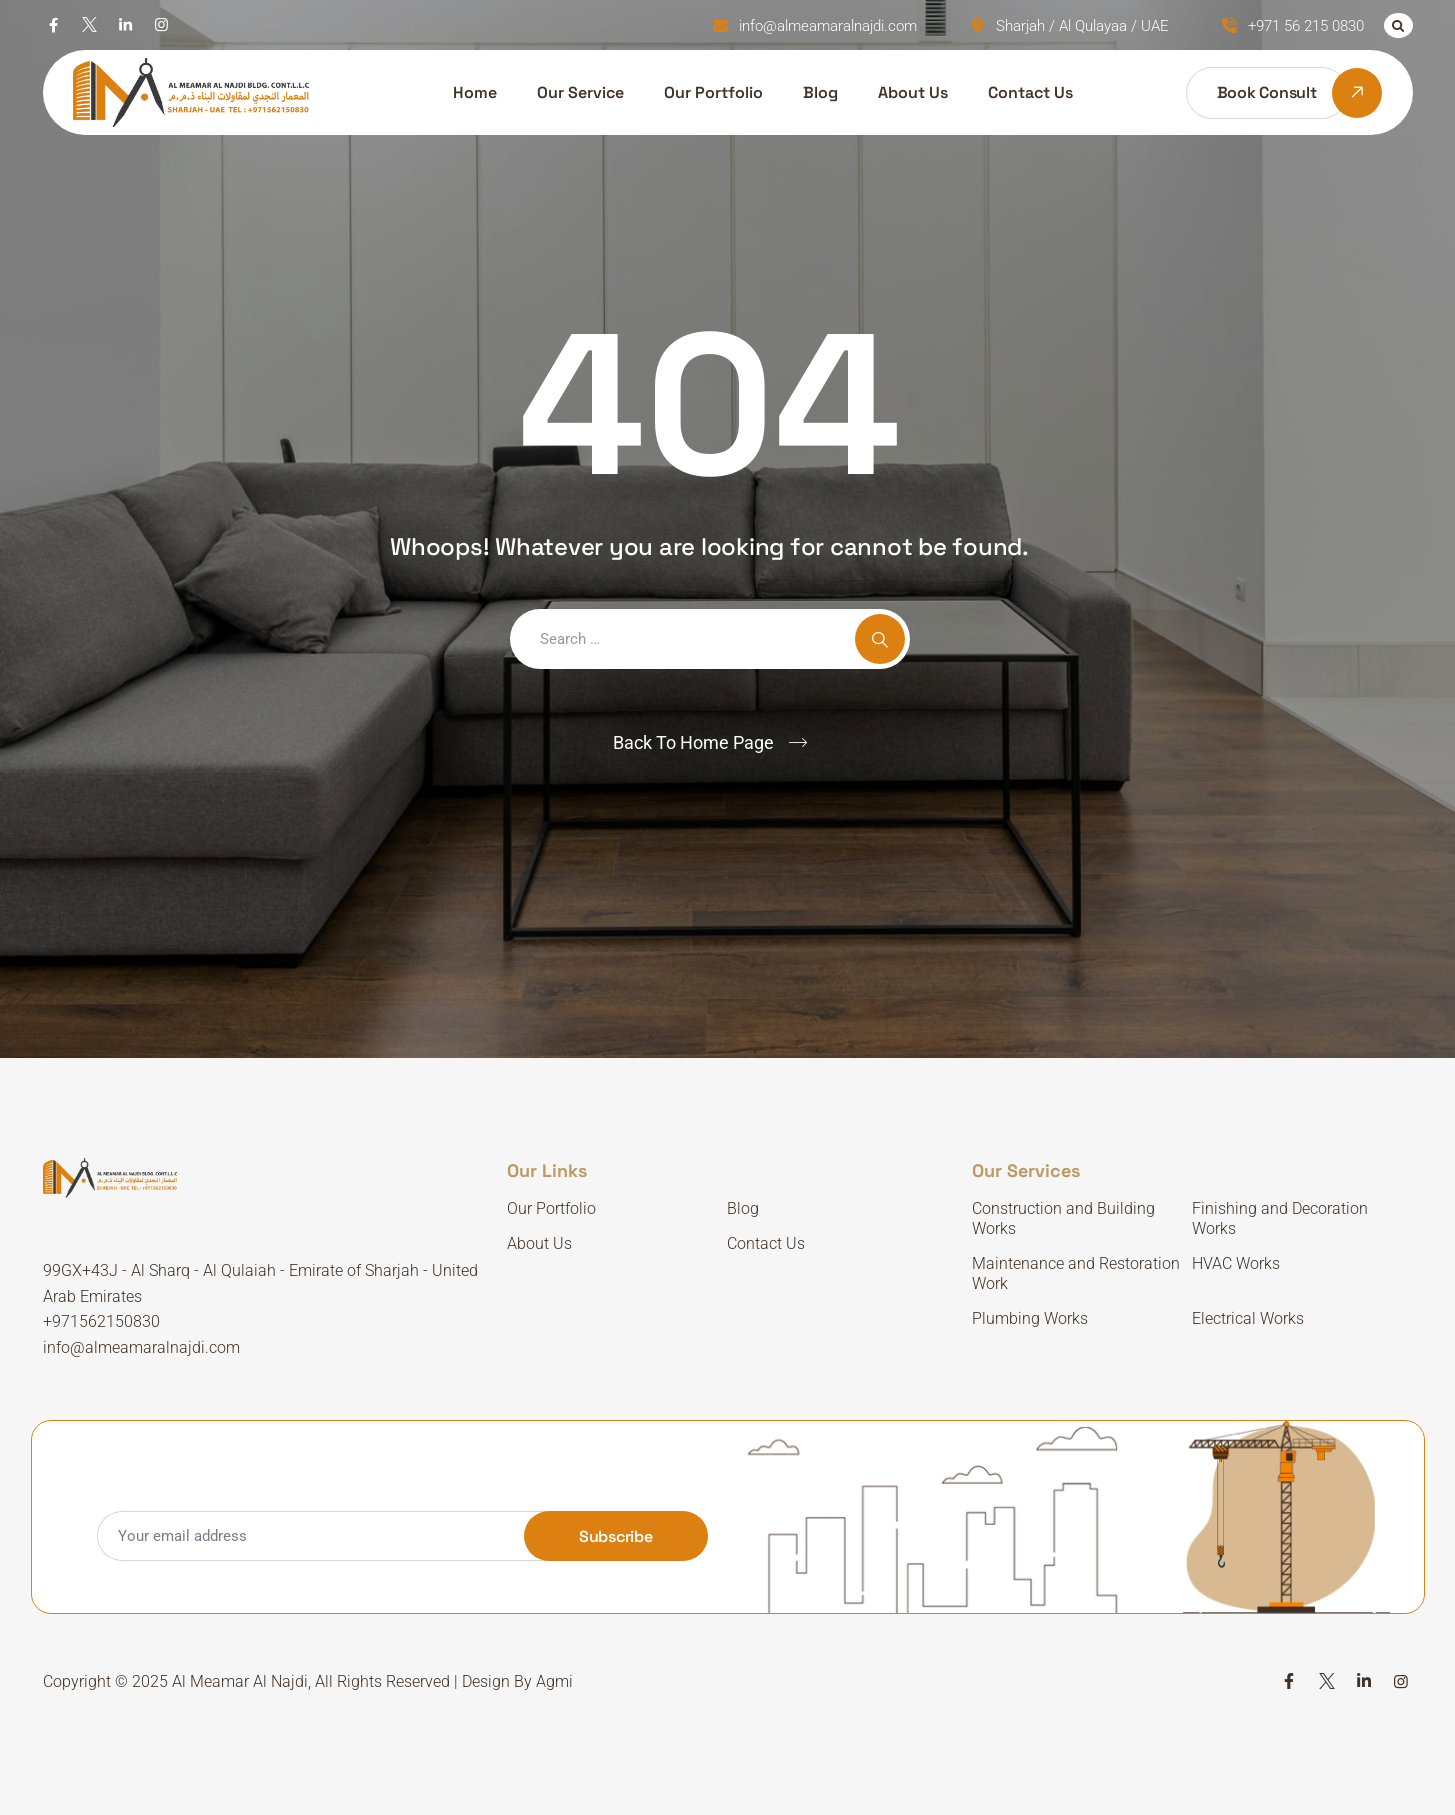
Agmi (554, 1681)
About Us (913, 92)
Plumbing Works (1030, 1318)
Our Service (580, 92)
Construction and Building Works (1063, 1218)
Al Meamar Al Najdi (240, 1681)
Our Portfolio (713, 92)
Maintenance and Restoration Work (1076, 1273)
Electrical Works (1248, 1318)
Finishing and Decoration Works (1280, 1218)
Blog (820, 92)
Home (475, 92)
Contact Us (1030, 92)
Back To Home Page (693, 742)
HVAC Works (1236, 1263)
